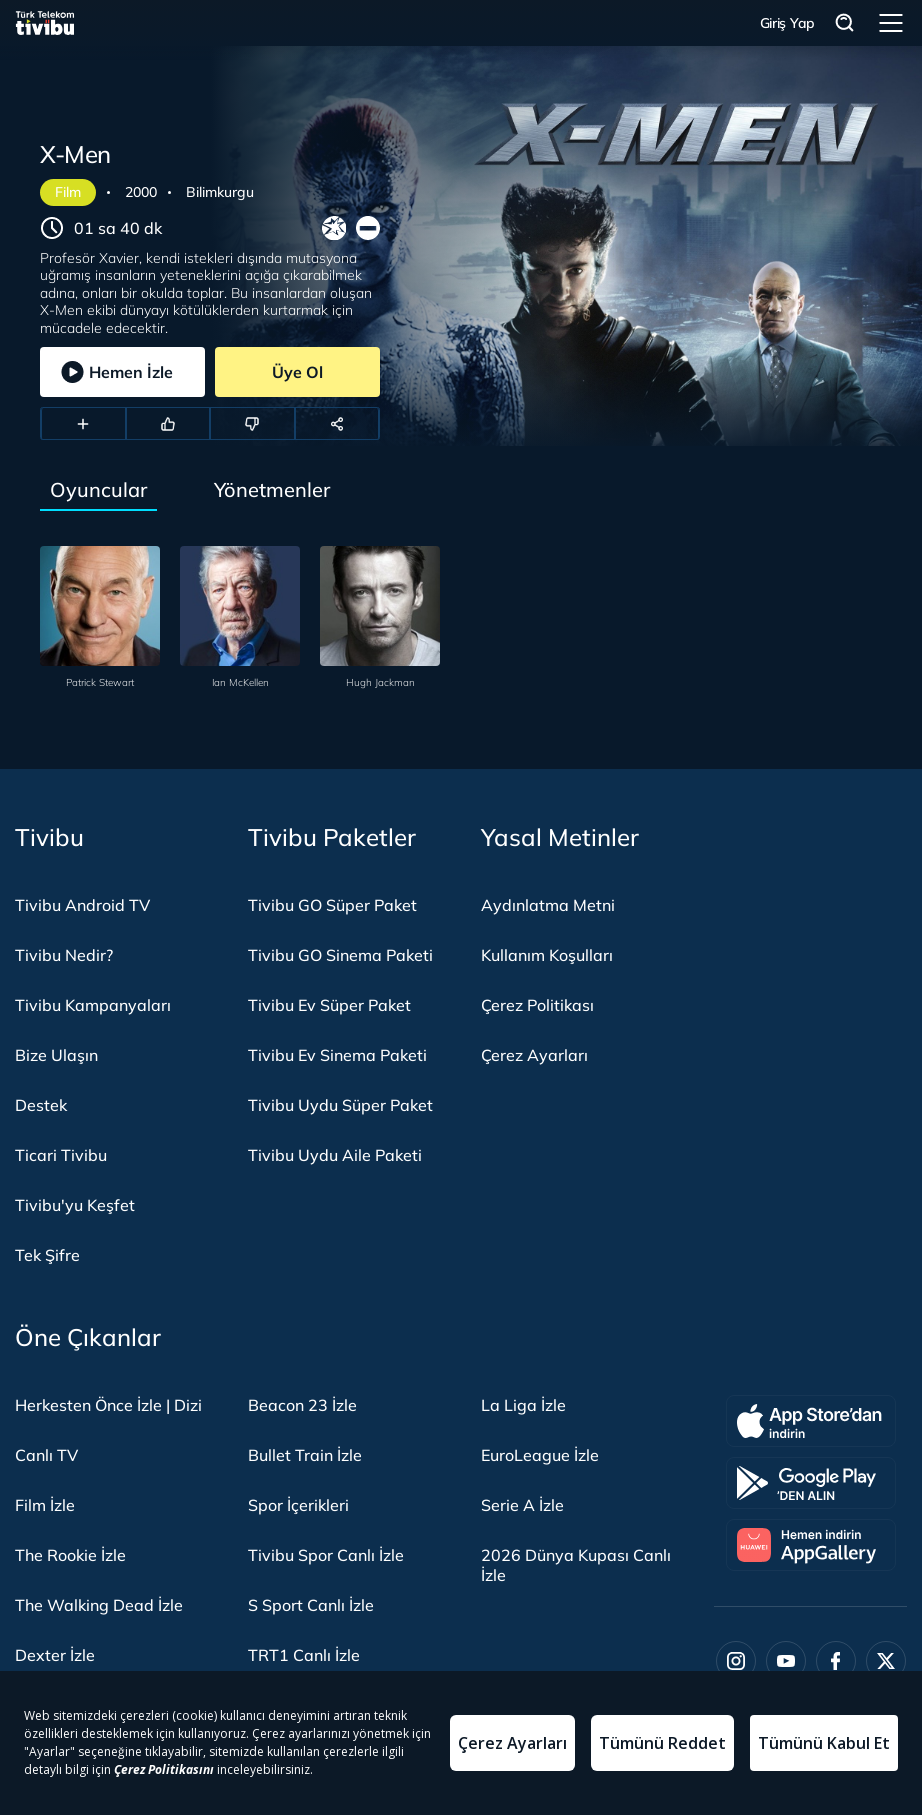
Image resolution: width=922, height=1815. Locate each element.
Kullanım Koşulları (547, 955)
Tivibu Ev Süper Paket (329, 1005)
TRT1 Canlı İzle (304, 1655)
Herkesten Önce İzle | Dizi (108, 1405)
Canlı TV (46, 1455)
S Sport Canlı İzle (311, 1605)
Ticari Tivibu (61, 1155)
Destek (41, 1105)
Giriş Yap (787, 23)
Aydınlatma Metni (548, 905)
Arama (845, 23)
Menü (891, 23)
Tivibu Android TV (82, 905)
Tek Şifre (47, 1255)
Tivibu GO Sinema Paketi (340, 955)
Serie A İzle (522, 1505)
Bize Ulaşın (56, 1055)
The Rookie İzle (70, 1555)
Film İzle (45, 1505)
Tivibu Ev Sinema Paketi (337, 1055)
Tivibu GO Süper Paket (332, 905)
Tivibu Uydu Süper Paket (340, 1105)
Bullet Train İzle (305, 1455)
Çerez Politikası (537, 1005)
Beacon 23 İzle (302, 1405)
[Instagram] (736, 1661)
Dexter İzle (55, 1655)
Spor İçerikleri (298, 1505)
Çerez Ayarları (534, 1055)
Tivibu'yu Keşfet (75, 1205)
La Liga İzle (523, 1405)
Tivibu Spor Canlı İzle (326, 1555)
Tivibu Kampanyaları (93, 1005)
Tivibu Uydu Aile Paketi (335, 1155)
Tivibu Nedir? (64, 955)
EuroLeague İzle (540, 1455)
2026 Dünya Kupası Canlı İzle (576, 1565)
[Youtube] (786, 1661)
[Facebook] (836, 1661)
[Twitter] (886, 1661)
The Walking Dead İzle (99, 1605)
